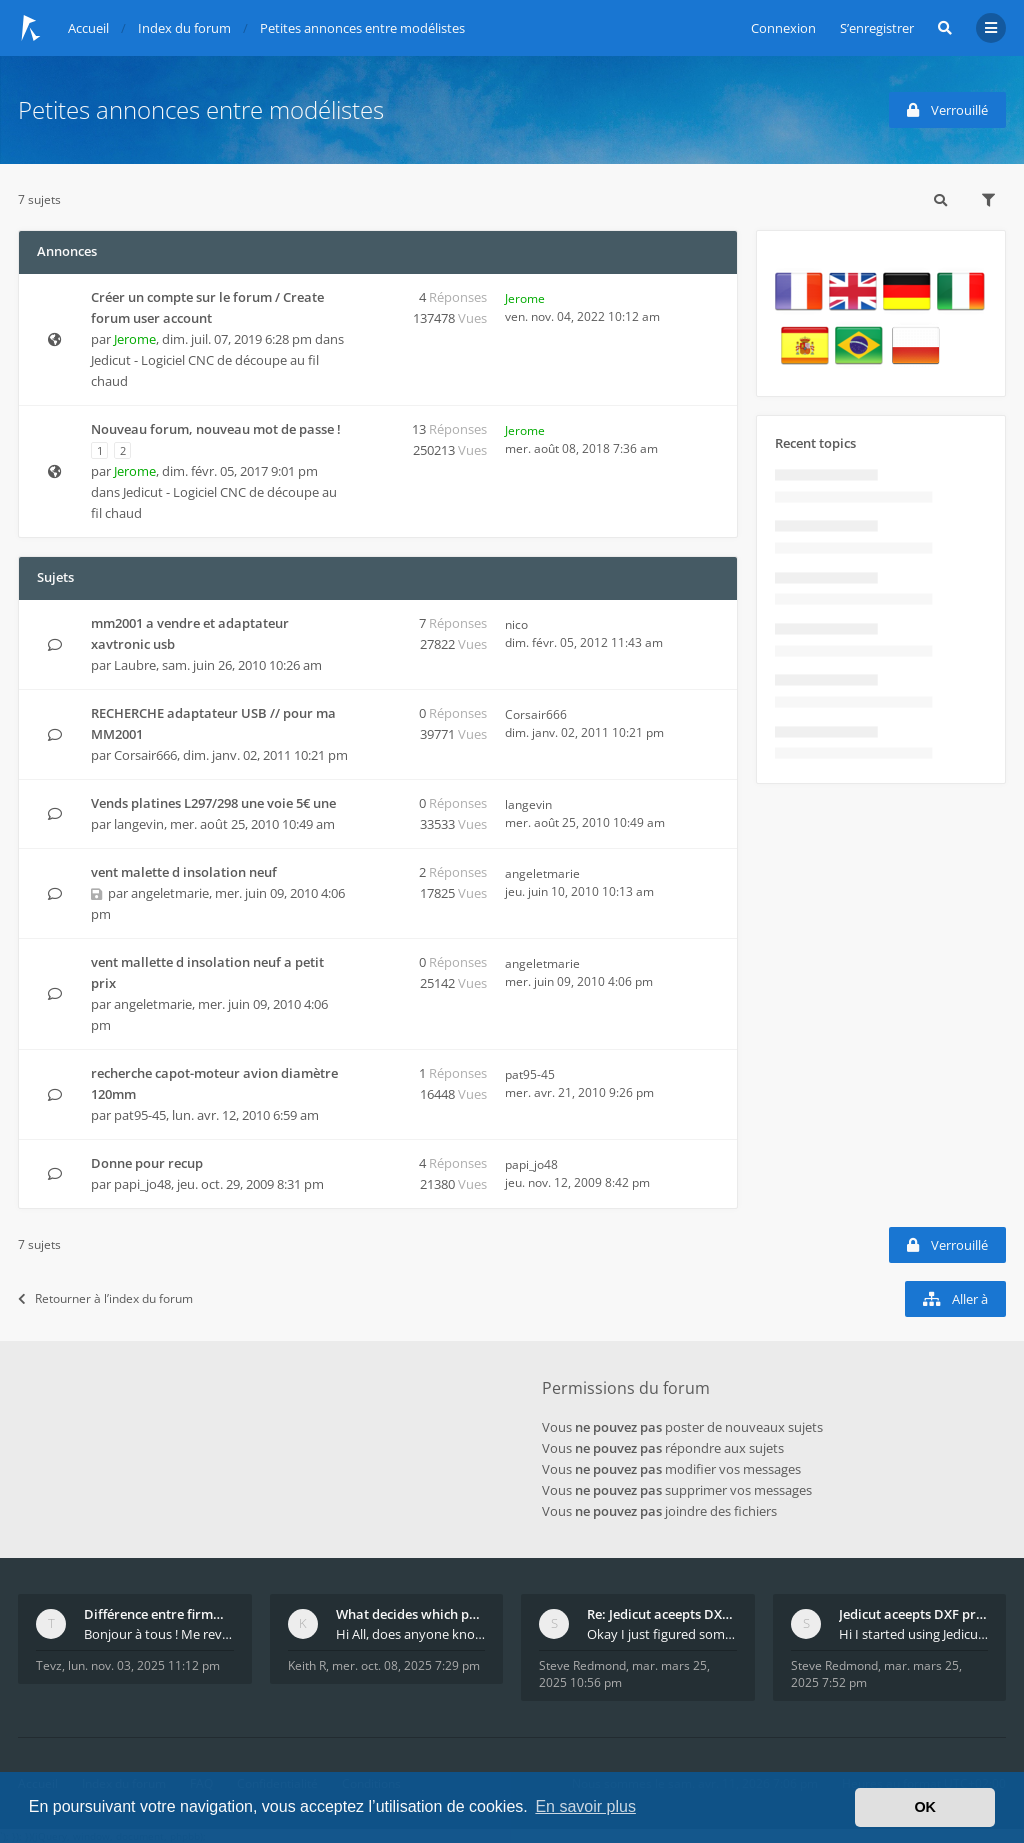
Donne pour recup (147, 1163)
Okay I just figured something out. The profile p (662, 1634)
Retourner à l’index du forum (105, 1298)
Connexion (783, 28)
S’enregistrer (877, 28)
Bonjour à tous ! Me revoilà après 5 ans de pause (159, 1634)
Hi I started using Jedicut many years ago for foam (914, 1634)
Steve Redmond (582, 1665)
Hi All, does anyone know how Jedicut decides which (411, 1634)
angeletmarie (170, 893)
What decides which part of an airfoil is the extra (411, 1614)
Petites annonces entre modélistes (201, 109)
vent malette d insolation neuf (184, 872)
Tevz (49, 1665)
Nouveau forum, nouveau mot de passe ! (216, 429)
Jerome (135, 339)
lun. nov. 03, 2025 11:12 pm (144, 1665)
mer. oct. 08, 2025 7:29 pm (406, 1665)
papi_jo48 (142, 1184)
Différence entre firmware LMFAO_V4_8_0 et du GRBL (159, 1614)
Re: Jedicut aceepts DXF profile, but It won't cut (662, 1614)
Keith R (307, 1665)
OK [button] (925, 1807)
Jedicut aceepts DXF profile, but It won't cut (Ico (914, 1614)
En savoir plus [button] (585, 1806)
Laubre (135, 665)
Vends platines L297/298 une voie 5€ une (213, 803)
